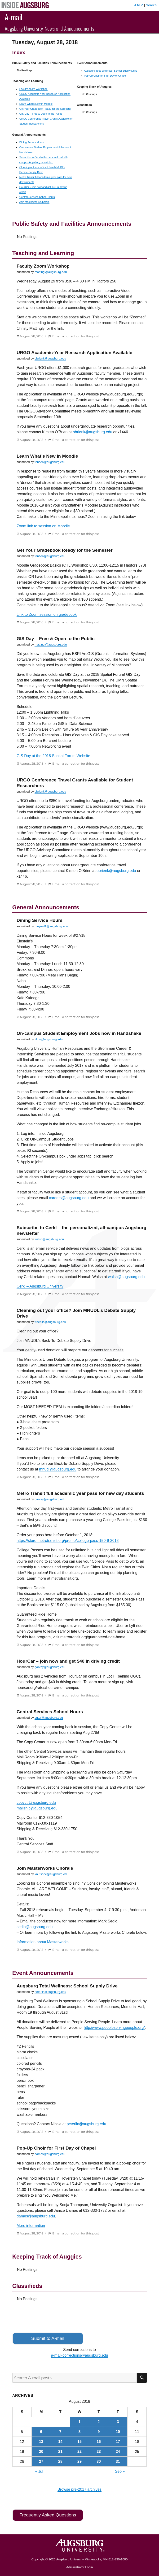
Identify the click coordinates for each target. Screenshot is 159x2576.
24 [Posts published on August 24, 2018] (118, 2452)
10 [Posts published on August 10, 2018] (118, 2432)
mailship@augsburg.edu (37, 1808)
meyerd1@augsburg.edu (51, 926)
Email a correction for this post (75, 336)
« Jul (39, 2471)
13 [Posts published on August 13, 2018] (41, 2442)
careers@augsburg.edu (68, 1198)
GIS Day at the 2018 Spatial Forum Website (53, 756)
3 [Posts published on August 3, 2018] (118, 2422)
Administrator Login (79, 2567)
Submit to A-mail (47, 2338)
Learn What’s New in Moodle (36, 103)
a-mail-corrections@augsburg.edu (79, 2355)
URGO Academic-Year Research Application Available (74, 352)
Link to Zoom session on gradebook (46, 614)
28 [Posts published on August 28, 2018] (60, 2461)
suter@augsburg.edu (49, 1717)
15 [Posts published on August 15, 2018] (79, 2442)
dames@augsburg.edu (50, 2154)
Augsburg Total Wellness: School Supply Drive (110, 70)
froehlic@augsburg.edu (50, 1322)
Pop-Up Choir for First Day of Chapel (105, 75)
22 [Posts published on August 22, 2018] (79, 2452)
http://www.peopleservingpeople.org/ (114, 2027)
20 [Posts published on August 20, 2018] (41, 2452)
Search (151, 5)
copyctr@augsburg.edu (36, 1802)
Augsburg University (70, 2559)
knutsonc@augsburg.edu (51, 1874)
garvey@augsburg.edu (50, 1499)
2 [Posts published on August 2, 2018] (99, 2422)
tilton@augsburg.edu (48, 1039)
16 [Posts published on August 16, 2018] (99, 2442)
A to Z (138, 5)
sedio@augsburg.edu (35, 1927)
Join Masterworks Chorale (34, 201)
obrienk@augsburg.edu (50, 358)
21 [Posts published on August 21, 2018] (60, 2452)
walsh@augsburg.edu (49, 1239)
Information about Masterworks (43, 1942)
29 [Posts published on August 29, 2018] (79, 2461)
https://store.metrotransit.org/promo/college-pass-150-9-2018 (68, 1541)
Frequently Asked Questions (47, 2514)
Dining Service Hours (31, 142)
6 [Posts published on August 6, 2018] (41, 2432)
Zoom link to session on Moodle (43, 526)
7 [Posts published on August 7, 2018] (60, 2432)
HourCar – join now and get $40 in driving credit (68, 1661)
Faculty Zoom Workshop (33, 88)
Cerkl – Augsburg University (40, 1286)
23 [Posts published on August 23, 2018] (99, 2452)
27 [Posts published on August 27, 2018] (41, 2461)
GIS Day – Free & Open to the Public (40, 113)
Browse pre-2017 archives (79, 2489)
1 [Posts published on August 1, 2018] (80, 2422)
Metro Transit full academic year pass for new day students (80, 1493)
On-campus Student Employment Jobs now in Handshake (79, 1033)
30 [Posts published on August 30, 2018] (99, 2461)
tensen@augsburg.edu (50, 462)
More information (31, 2226)
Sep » (120, 2471)
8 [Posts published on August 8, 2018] (80, 2432)
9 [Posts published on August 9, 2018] (99, 2432)
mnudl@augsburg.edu (57, 1469)
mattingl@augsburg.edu (51, 272)
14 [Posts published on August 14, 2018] (60, 2442)
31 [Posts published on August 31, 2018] (118, 2461)
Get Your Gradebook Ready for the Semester (45, 108)
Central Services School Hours (37, 196)
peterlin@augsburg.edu (50, 1992)
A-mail (13, 16)
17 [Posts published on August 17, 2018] (118, 2442)
